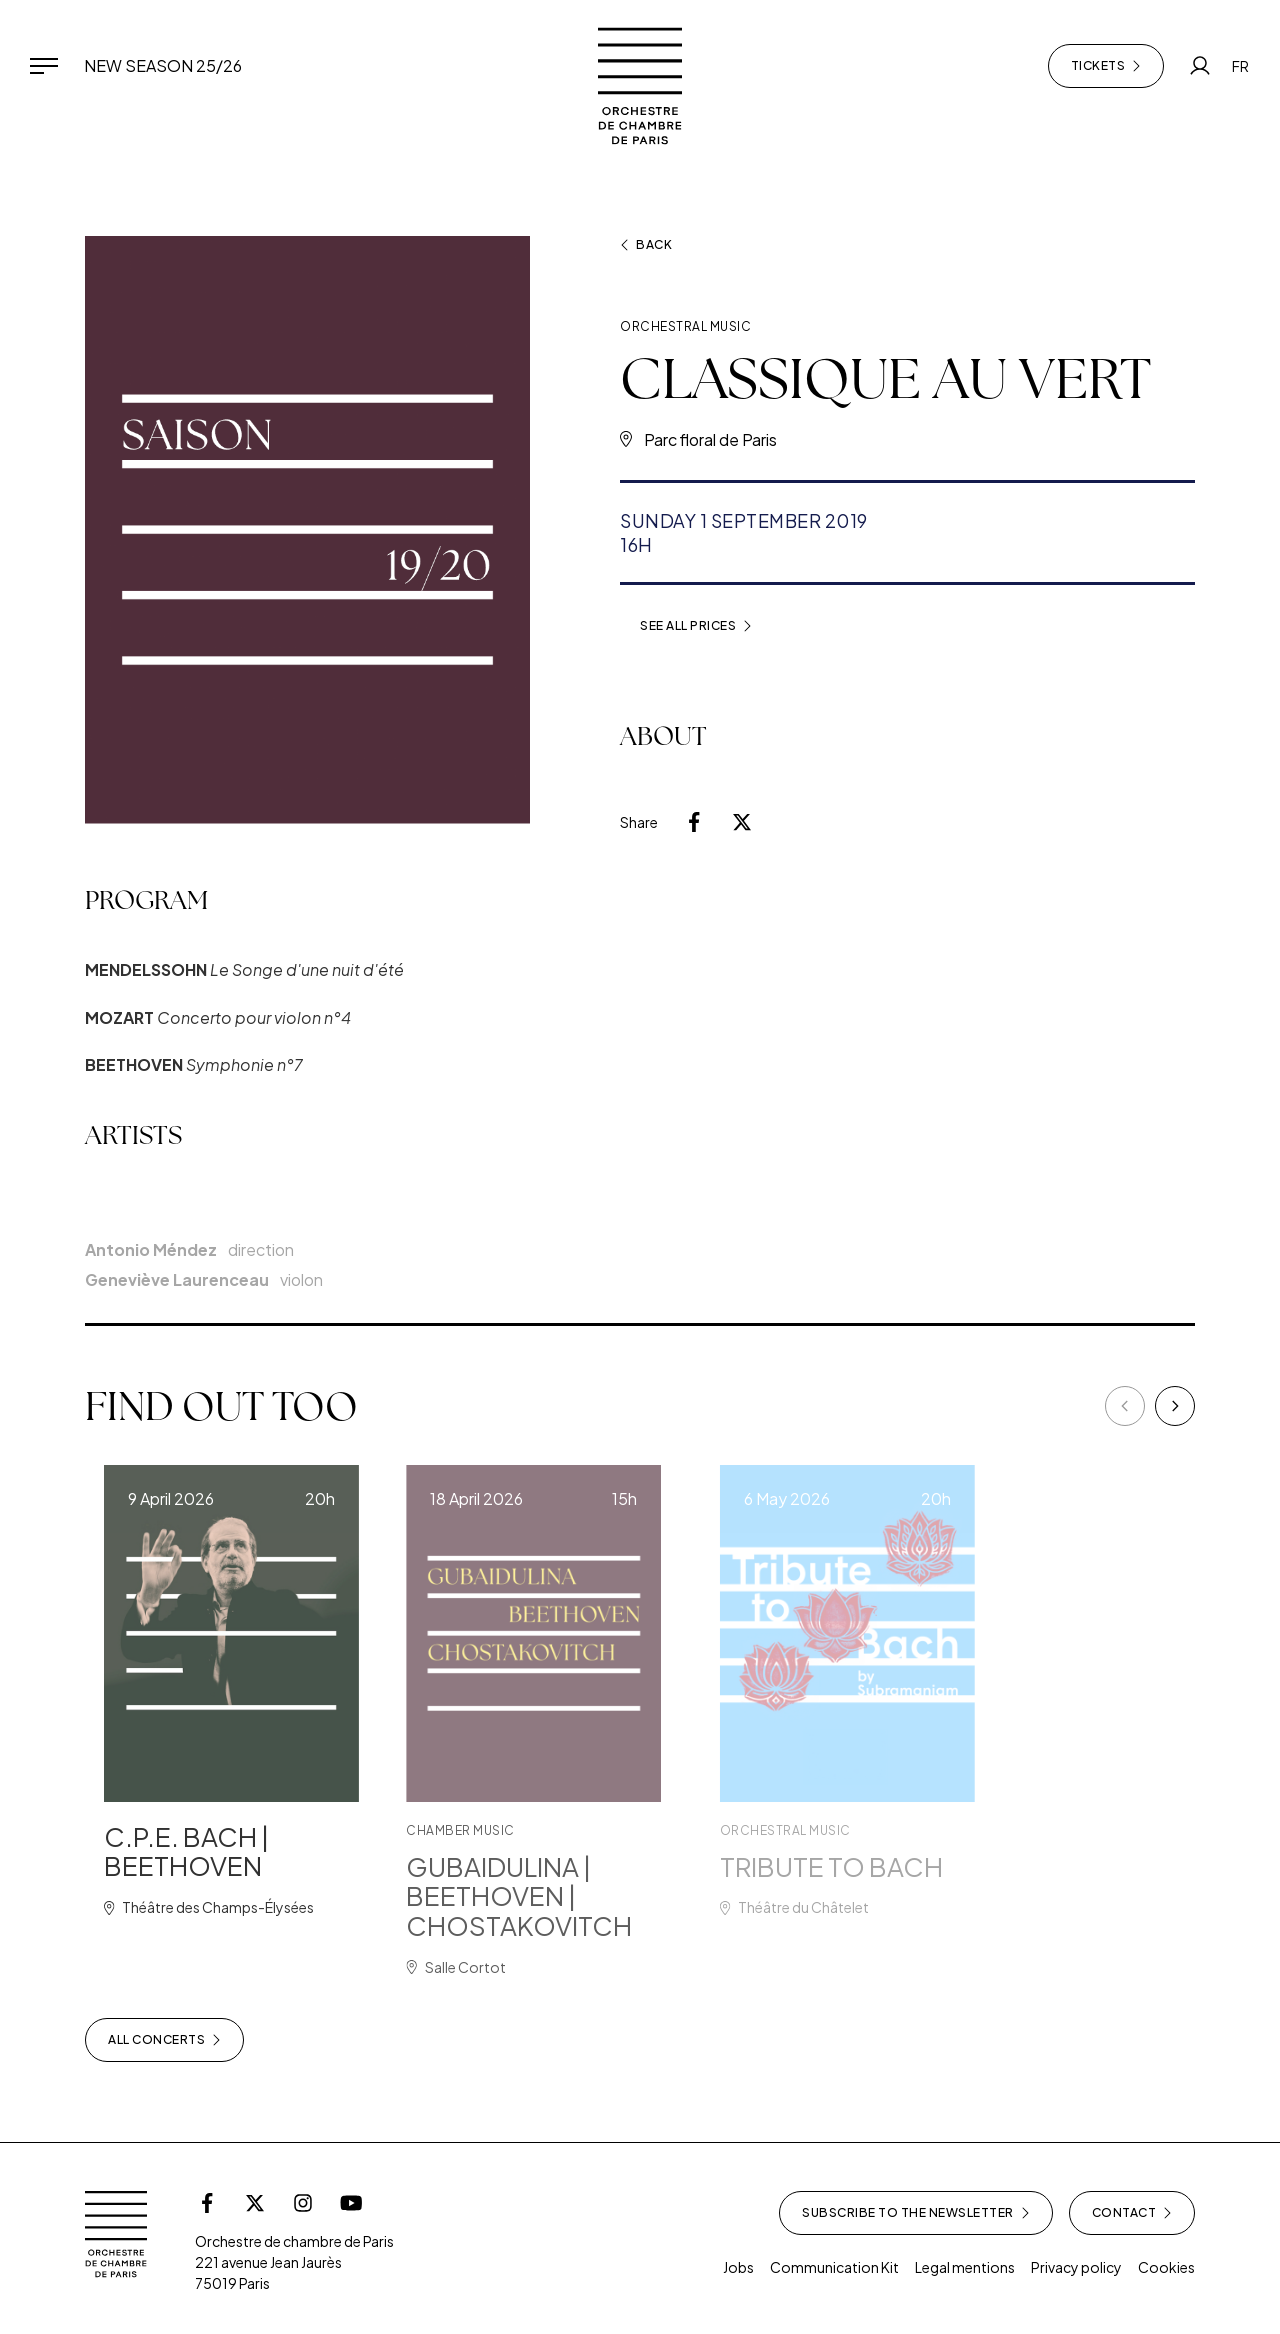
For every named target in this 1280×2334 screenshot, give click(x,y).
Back (646, 245)
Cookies (1166, 2267)
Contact (1132, 2213)
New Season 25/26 (163, 65)
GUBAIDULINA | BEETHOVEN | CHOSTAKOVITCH (560, 1896)
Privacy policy (1076, 2267)
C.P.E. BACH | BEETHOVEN (211, 1851)
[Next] (1175, 1406)
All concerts (164, 2040)
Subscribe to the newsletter (916, 2213)
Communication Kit (834, 2267)
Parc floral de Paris (710, 439)
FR (1240, 66)
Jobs (738, 2267)
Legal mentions (965, 2267)
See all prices (696, 626)
